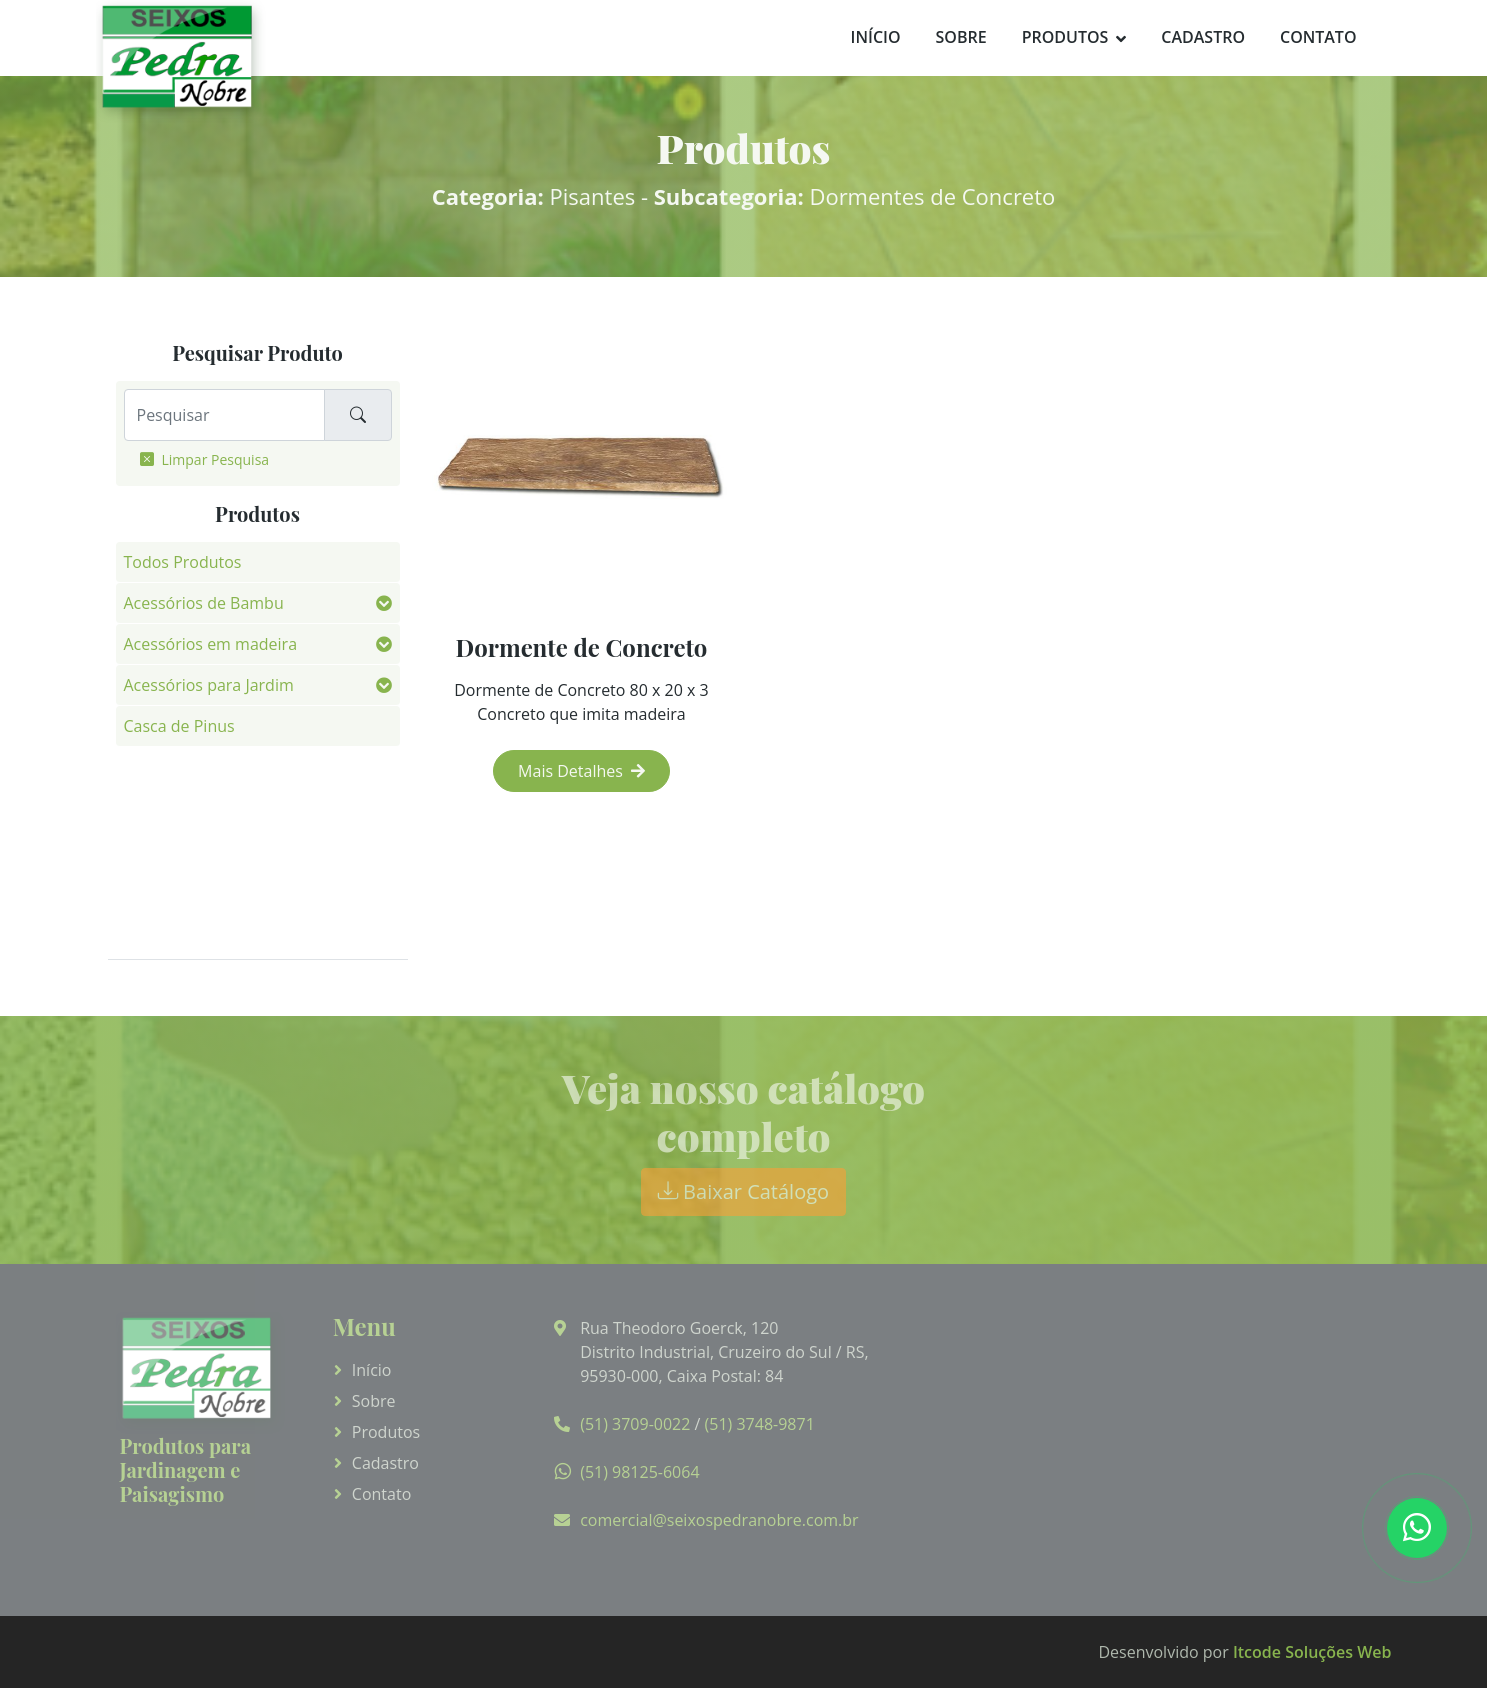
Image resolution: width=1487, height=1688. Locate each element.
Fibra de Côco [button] (175, 767)
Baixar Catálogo (743, 1191)
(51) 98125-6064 (639, 1472)
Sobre (961, 37)
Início (876, 37)
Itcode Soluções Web (1312, 1652)
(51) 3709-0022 (635, 1424)
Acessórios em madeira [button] (211, 644)
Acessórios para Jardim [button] (209, 685)
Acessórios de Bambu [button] (204, 603)
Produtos (1065, 37)
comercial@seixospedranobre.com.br (719, 1520)
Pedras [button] (149, 849)
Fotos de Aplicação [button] (193, 808)
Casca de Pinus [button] (179, 726)
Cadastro (1203, 37)
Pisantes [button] (155, 890)
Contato (1318, 37)
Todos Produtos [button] (183, 562)
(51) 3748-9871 (760, 1424)
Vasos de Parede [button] (185, 931)
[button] (384, 603)
